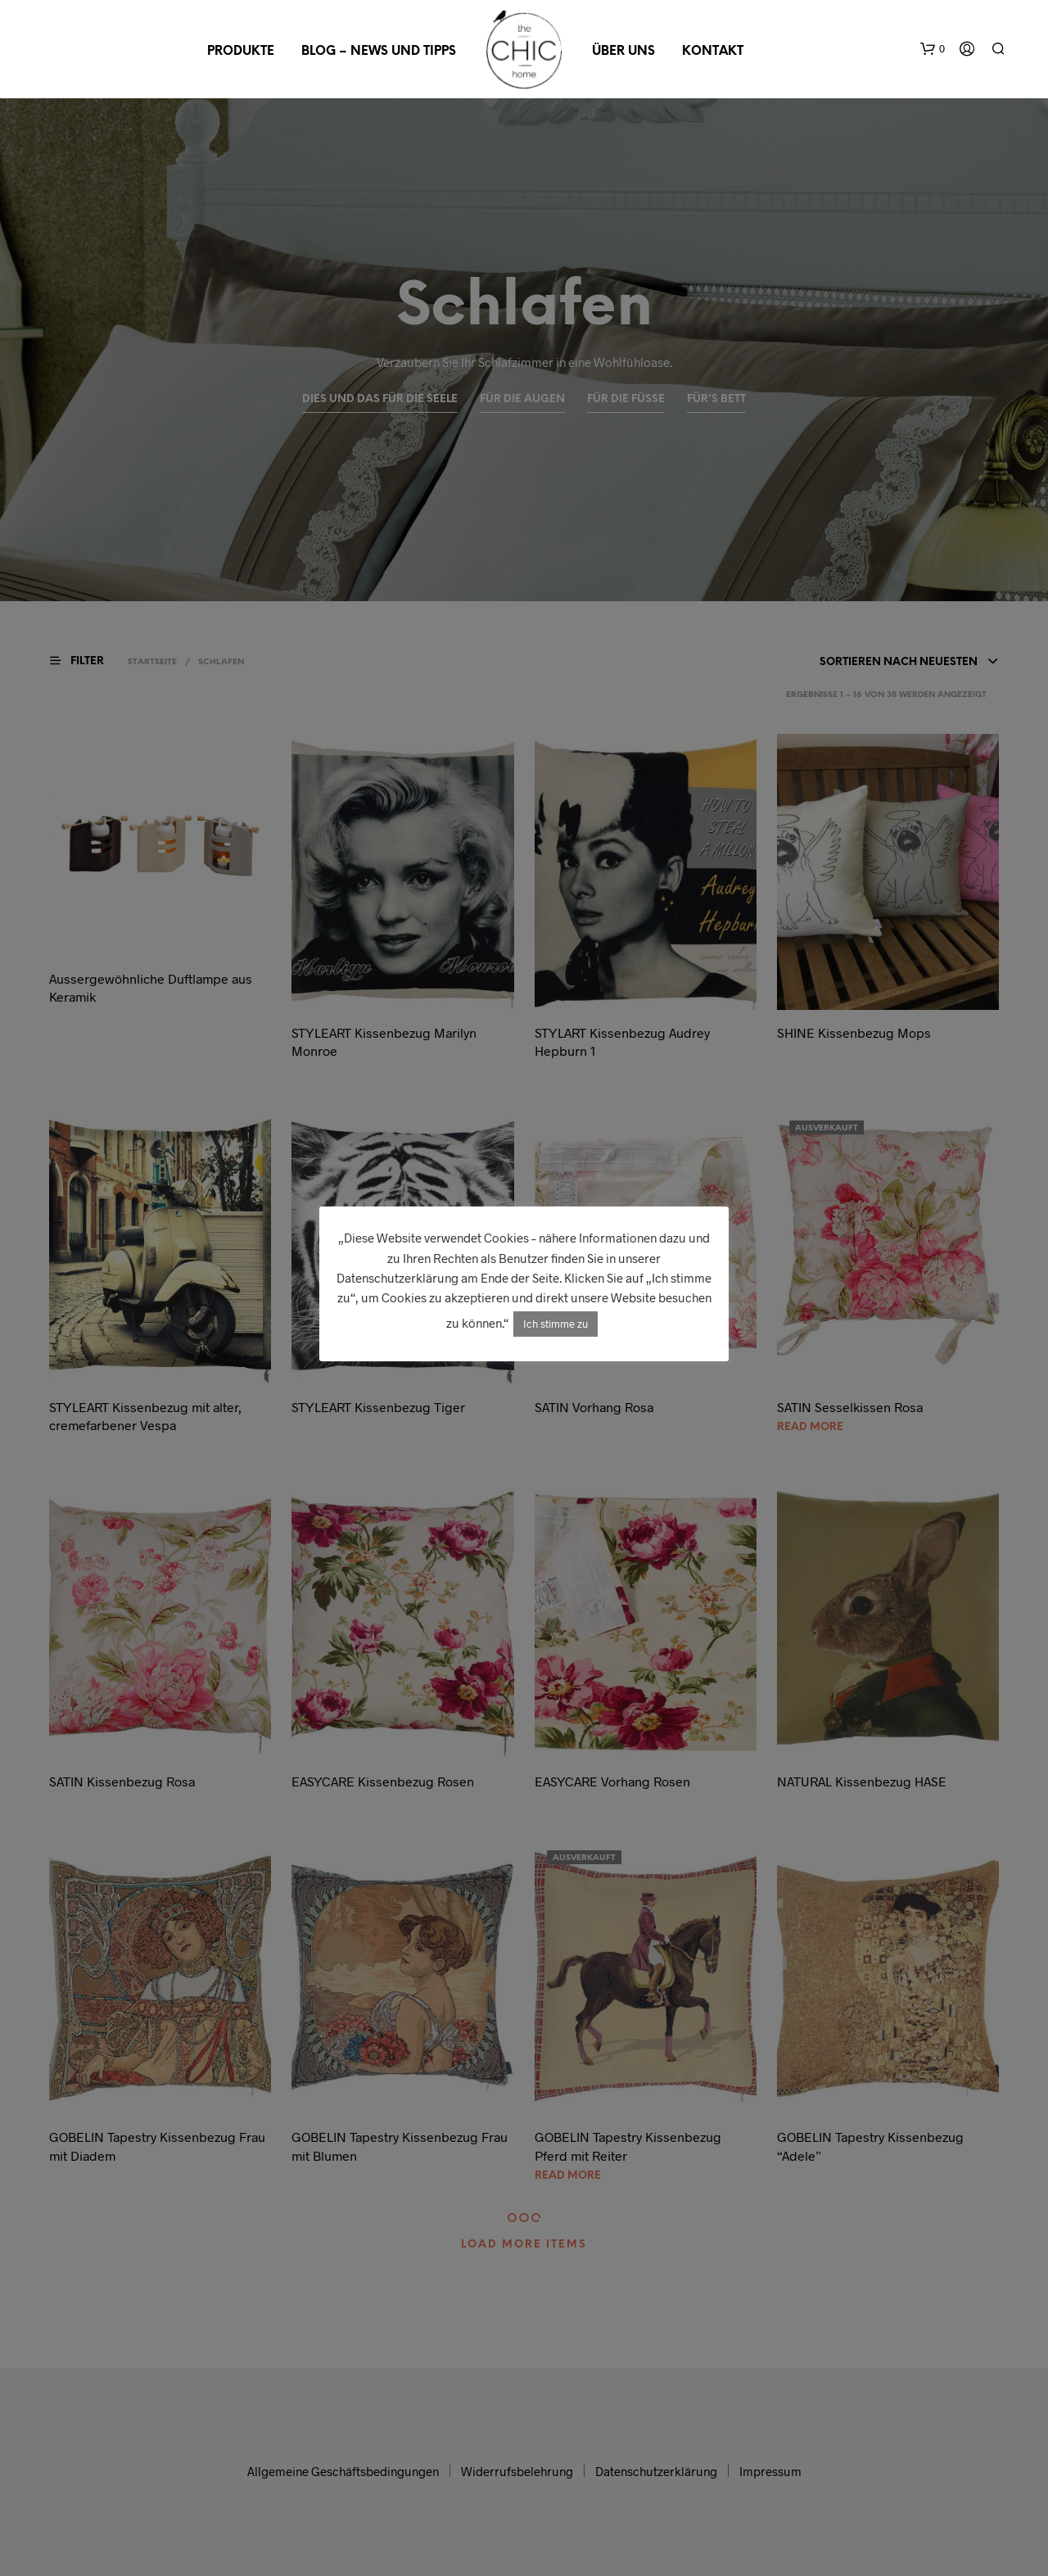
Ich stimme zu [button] (555, 1323)
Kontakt (712, 51)
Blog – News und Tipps (378, 51)
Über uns (623, 51)
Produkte (240, 51)
